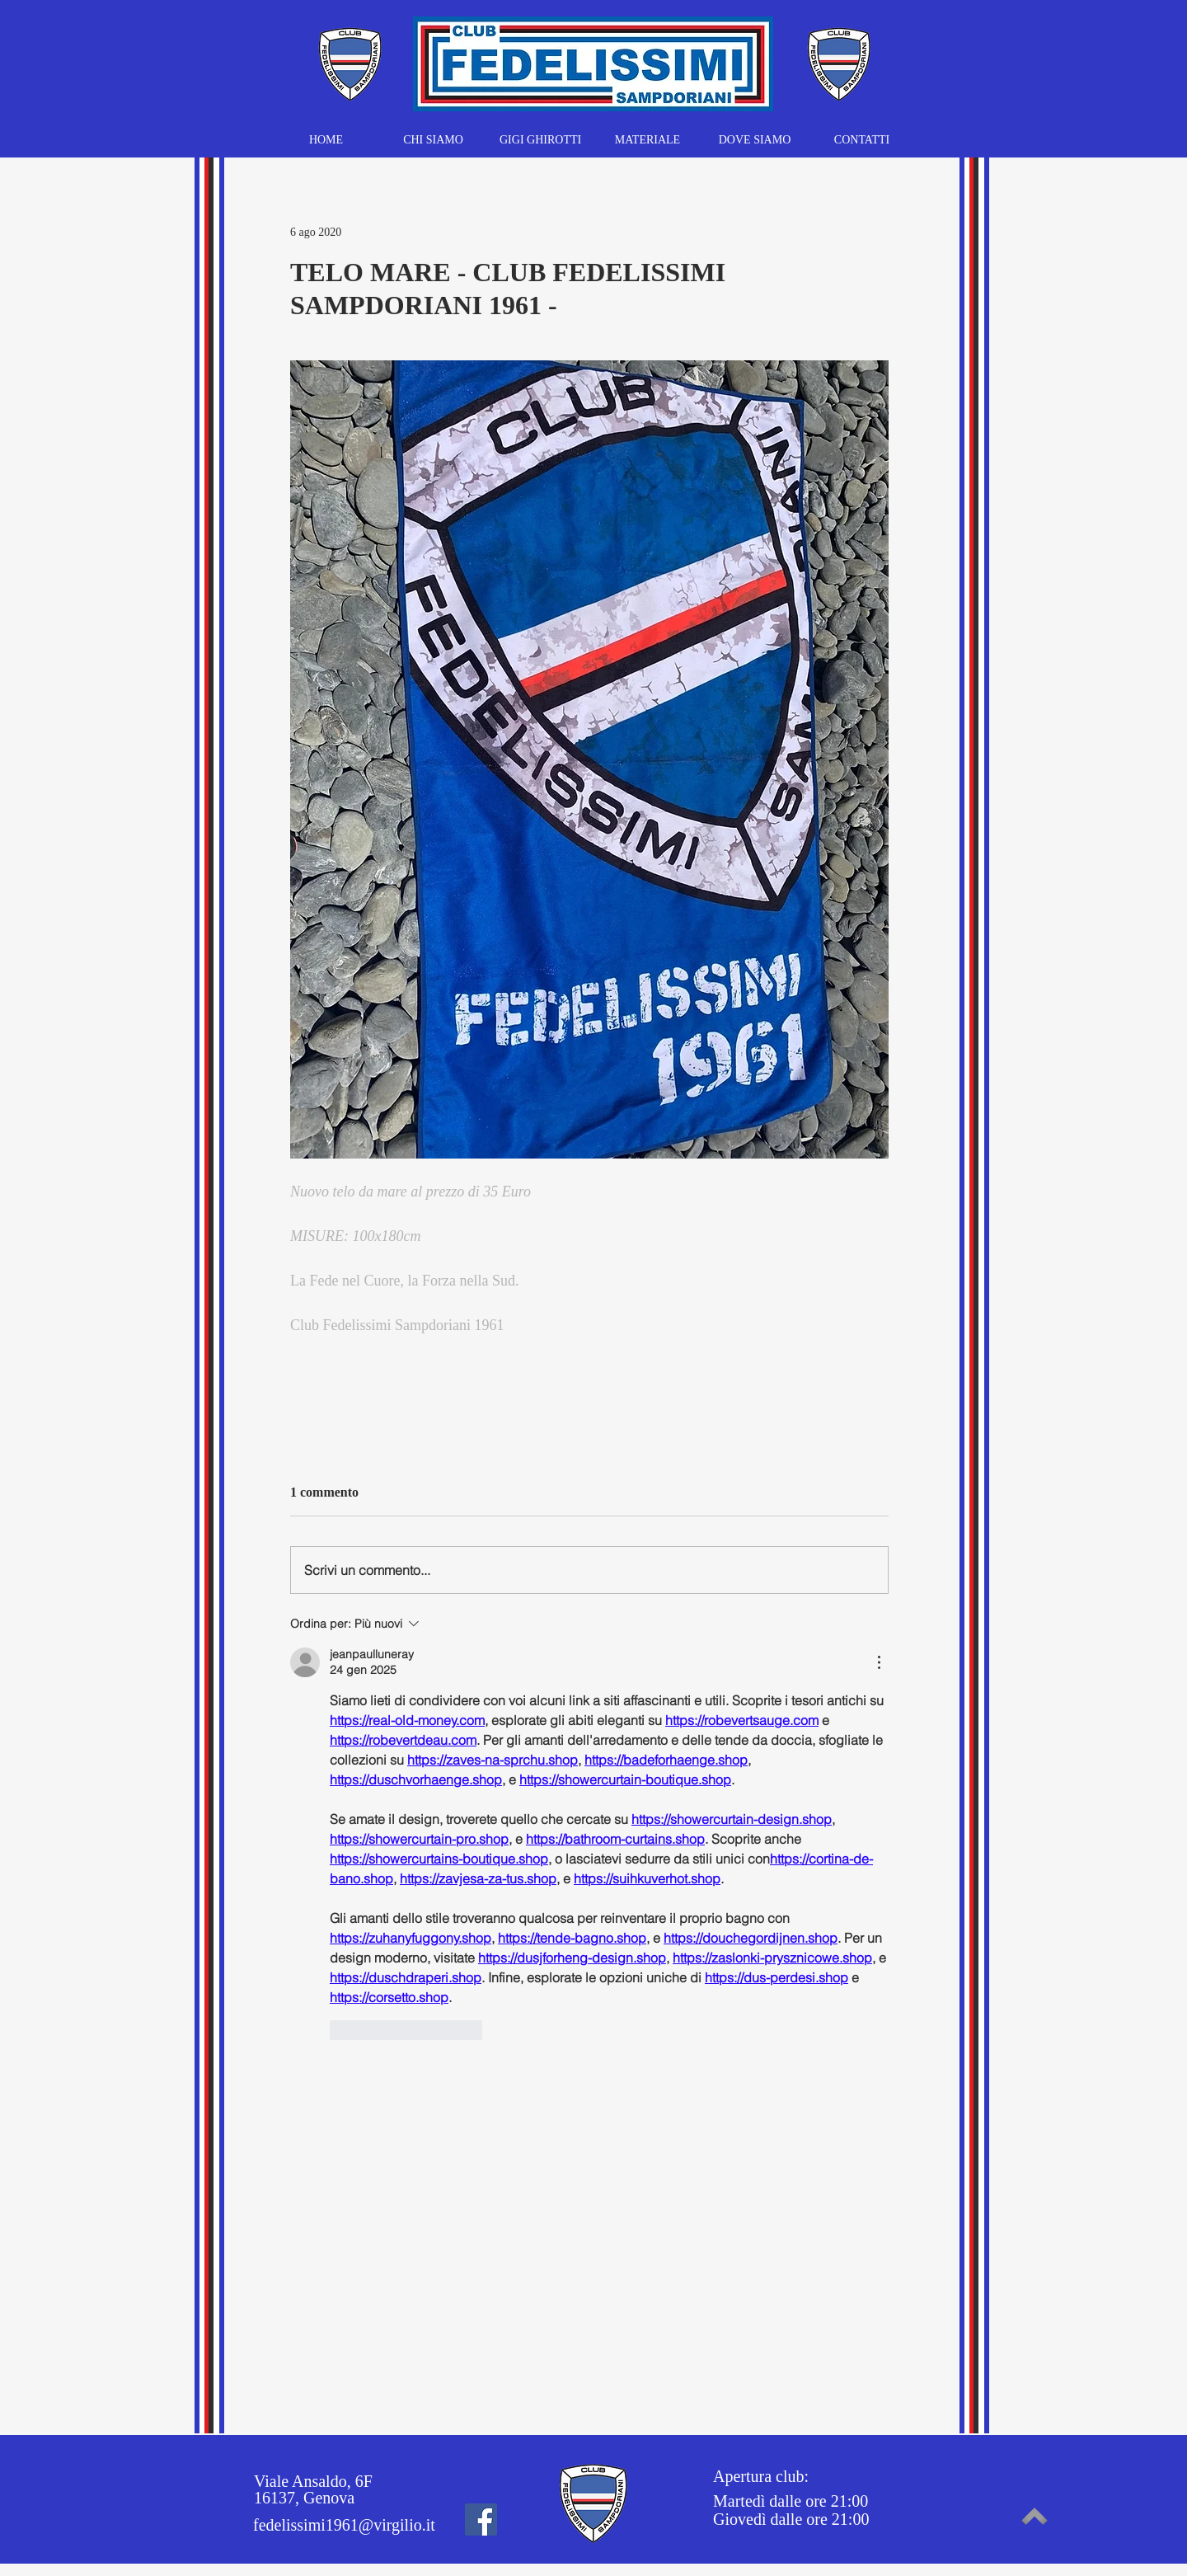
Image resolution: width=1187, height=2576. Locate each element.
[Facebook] (481, 2519)
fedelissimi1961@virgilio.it (344, 2525)
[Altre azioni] (879, 1662)
